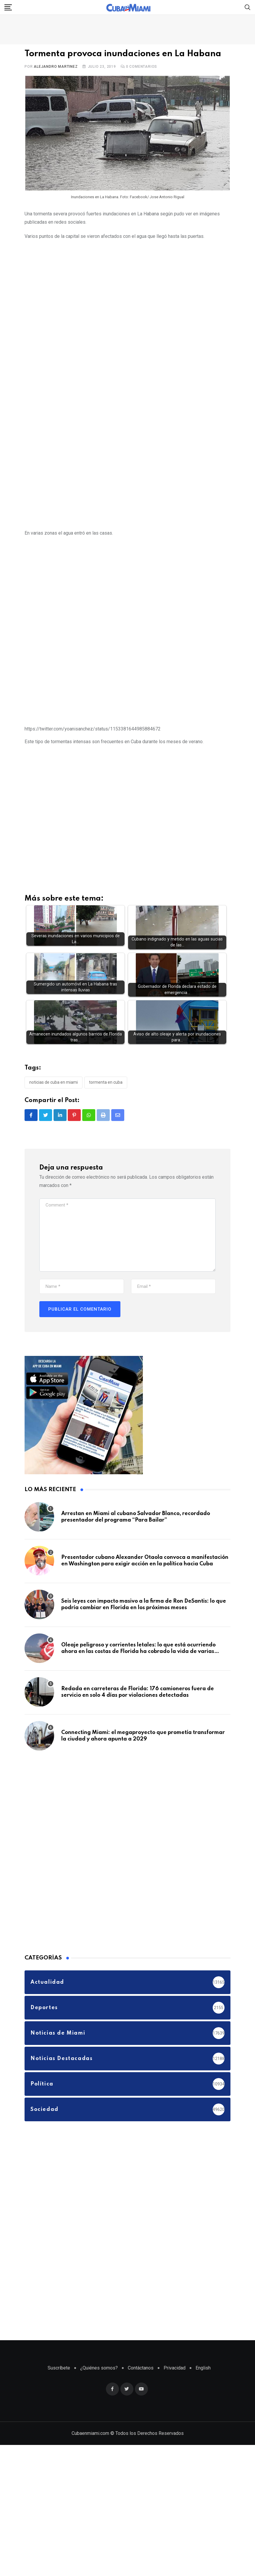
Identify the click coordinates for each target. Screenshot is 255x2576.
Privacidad (174, 2369)
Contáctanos (141, 2369)
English (203, 2369)
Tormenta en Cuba (105, 1083)
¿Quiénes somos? (99, 2369)
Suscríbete (59, 2369)
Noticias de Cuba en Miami (53, 1083)
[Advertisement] (63, 311)
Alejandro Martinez (56, 66)
